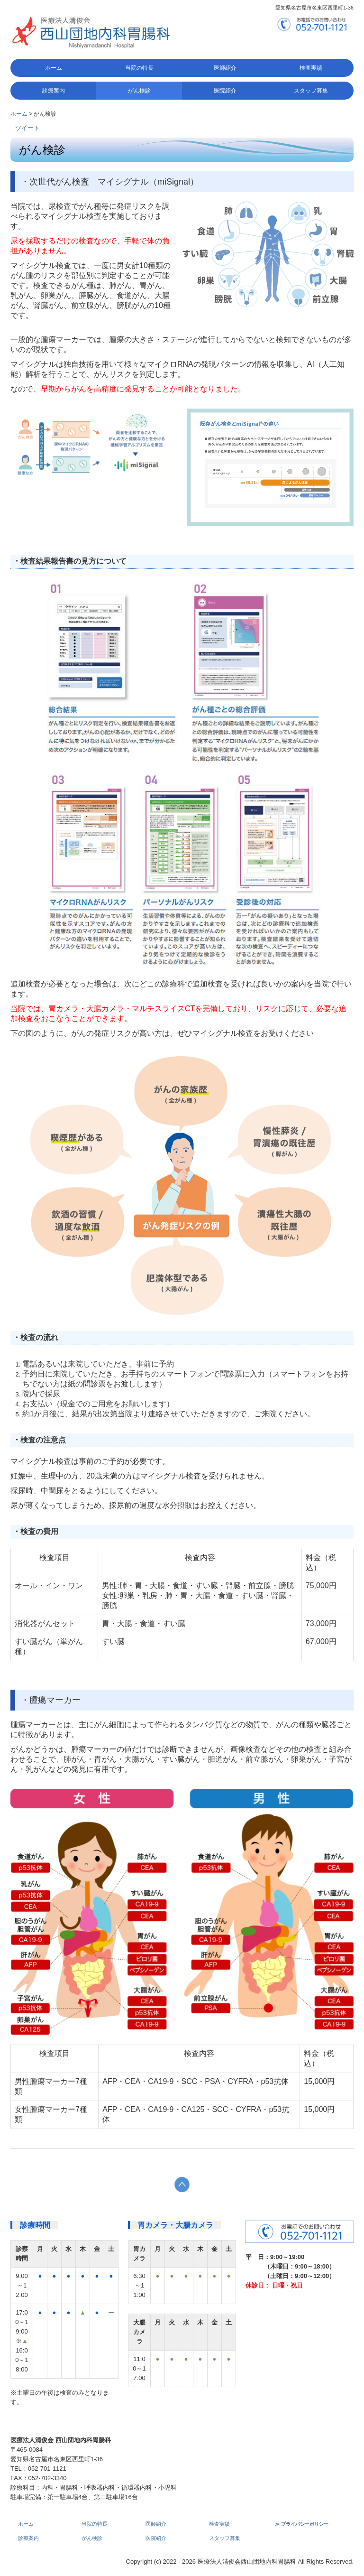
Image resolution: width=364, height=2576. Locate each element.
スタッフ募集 (311, 90)
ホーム (53, 68)
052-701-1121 (47, 2468)
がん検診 (139, 90)
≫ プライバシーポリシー (301, 2524)
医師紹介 (225, 68)
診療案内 (53, 90)
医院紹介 (225, 90)
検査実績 (311, 68)
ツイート (27, 127)
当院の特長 (139, 68)
